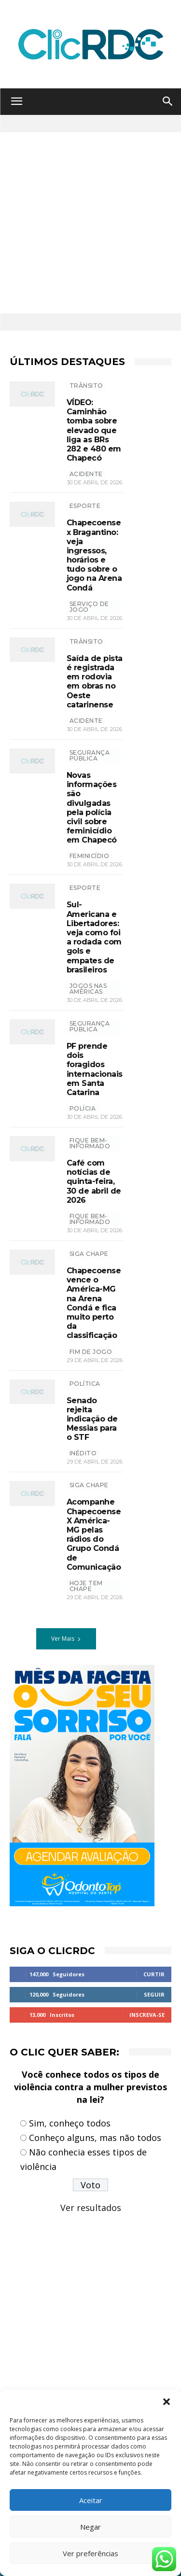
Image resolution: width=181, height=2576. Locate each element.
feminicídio (90, 855)
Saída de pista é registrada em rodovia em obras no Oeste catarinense (95, 681)
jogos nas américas (88, 988)
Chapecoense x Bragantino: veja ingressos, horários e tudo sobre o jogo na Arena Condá (94, 555)
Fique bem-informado (90, 1143)
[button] (166, 2402)
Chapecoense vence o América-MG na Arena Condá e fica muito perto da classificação (94, 1303)
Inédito (83, 1453)
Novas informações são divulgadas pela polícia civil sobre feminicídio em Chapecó (92, 808)
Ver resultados (90, 2207)
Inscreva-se (147, 2014)
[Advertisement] (90, 222)
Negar (90, 2527)
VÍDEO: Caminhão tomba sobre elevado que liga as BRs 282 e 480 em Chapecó (94, 430)
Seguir (154, 1994)
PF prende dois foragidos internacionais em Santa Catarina (95, 1069)
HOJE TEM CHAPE (86, 1585)
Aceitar (90, 2500)
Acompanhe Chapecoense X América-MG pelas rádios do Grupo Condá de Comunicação (94, 1534)
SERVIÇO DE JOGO (89, 606)
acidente (86, 474)
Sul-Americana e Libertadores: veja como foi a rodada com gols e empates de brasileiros (94, 937)
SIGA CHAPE (89, 1253)
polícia (83, 1108)
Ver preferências (90, 2553)
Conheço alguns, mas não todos (95, 2137)
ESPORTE (85, 505)
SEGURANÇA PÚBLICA (90, 755)
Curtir (154, 1974)
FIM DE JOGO (91, 1351)
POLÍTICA (85, 1383)
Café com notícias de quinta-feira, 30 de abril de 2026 (94, 1181)
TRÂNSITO (86, 385)
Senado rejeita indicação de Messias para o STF (92, 1419)
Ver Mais (66, 1638)
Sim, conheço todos (70, 2123)
